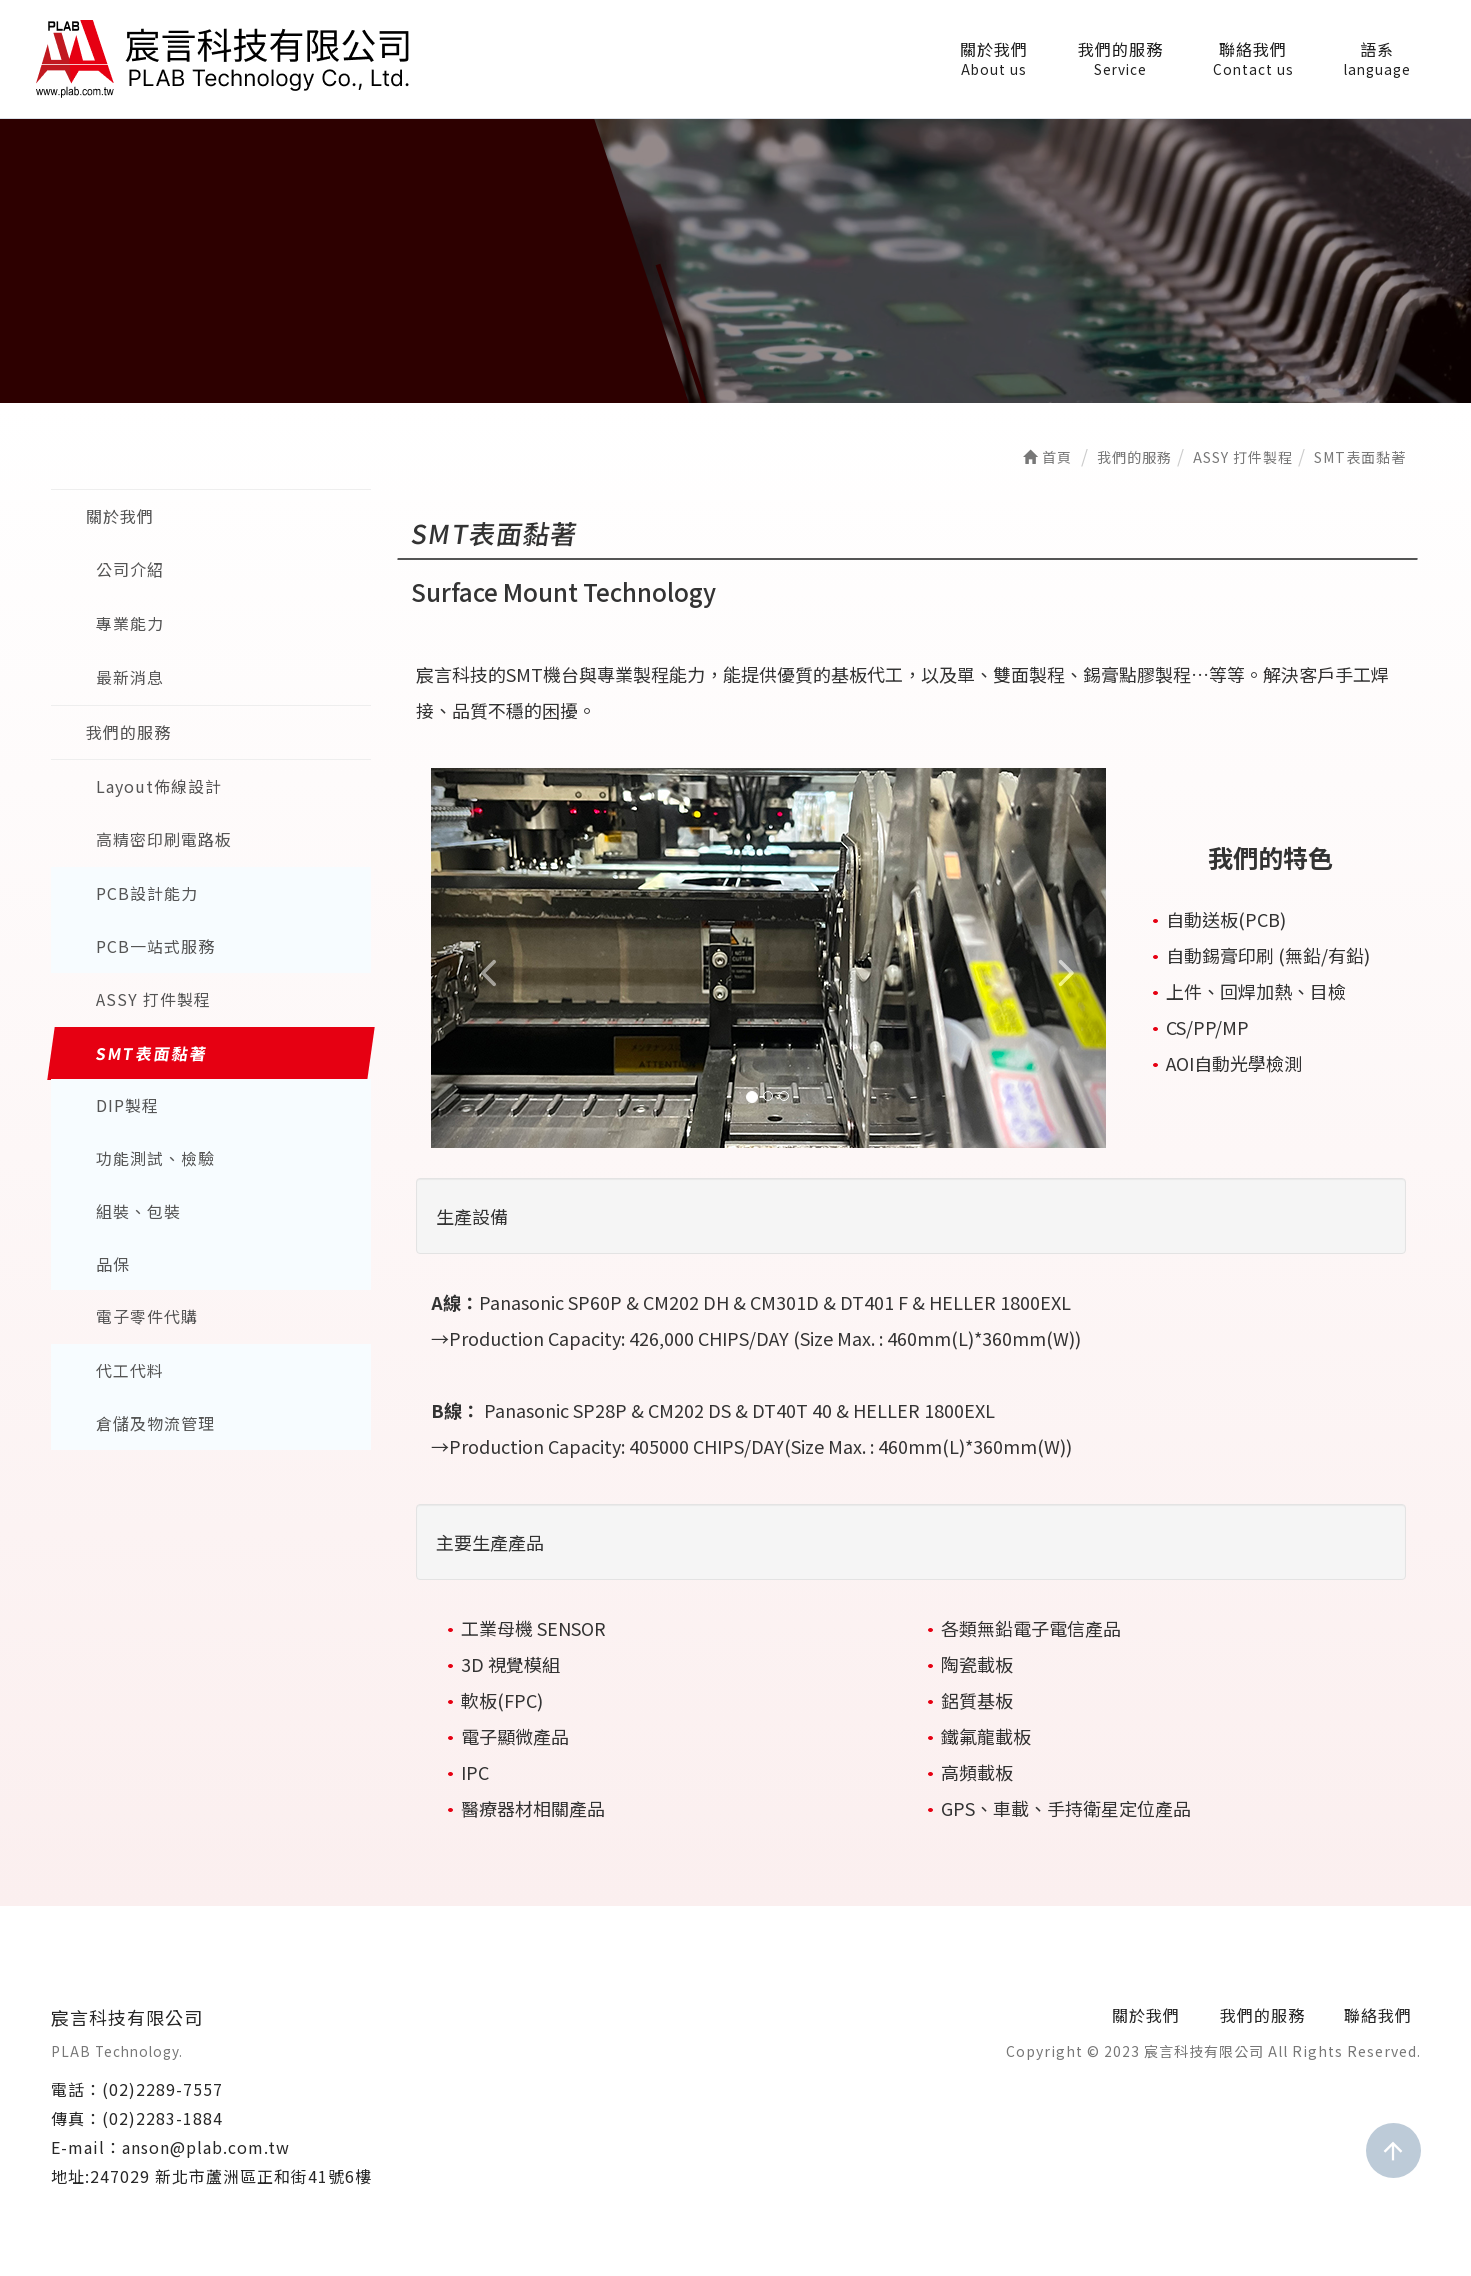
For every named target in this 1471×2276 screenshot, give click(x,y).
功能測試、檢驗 (155, 1159)
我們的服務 (1120, 58)
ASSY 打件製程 (153, 999)
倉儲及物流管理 (155, 1424)
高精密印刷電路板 (164, 840)
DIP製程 (127, 1106)
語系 (1377, 58)
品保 (113, 1265)
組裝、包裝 (138, 1212)
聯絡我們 (1253, 58)
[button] (481, 958)
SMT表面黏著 (151, 1053)
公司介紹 (130, 570)
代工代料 (130, 1371)
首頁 (1047, 457)
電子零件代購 (147, 1317)
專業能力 (130, 623)
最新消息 (130, 677)
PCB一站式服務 (155, 946)
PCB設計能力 (147, 894)
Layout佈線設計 (159, 786)
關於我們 (994, 58)
